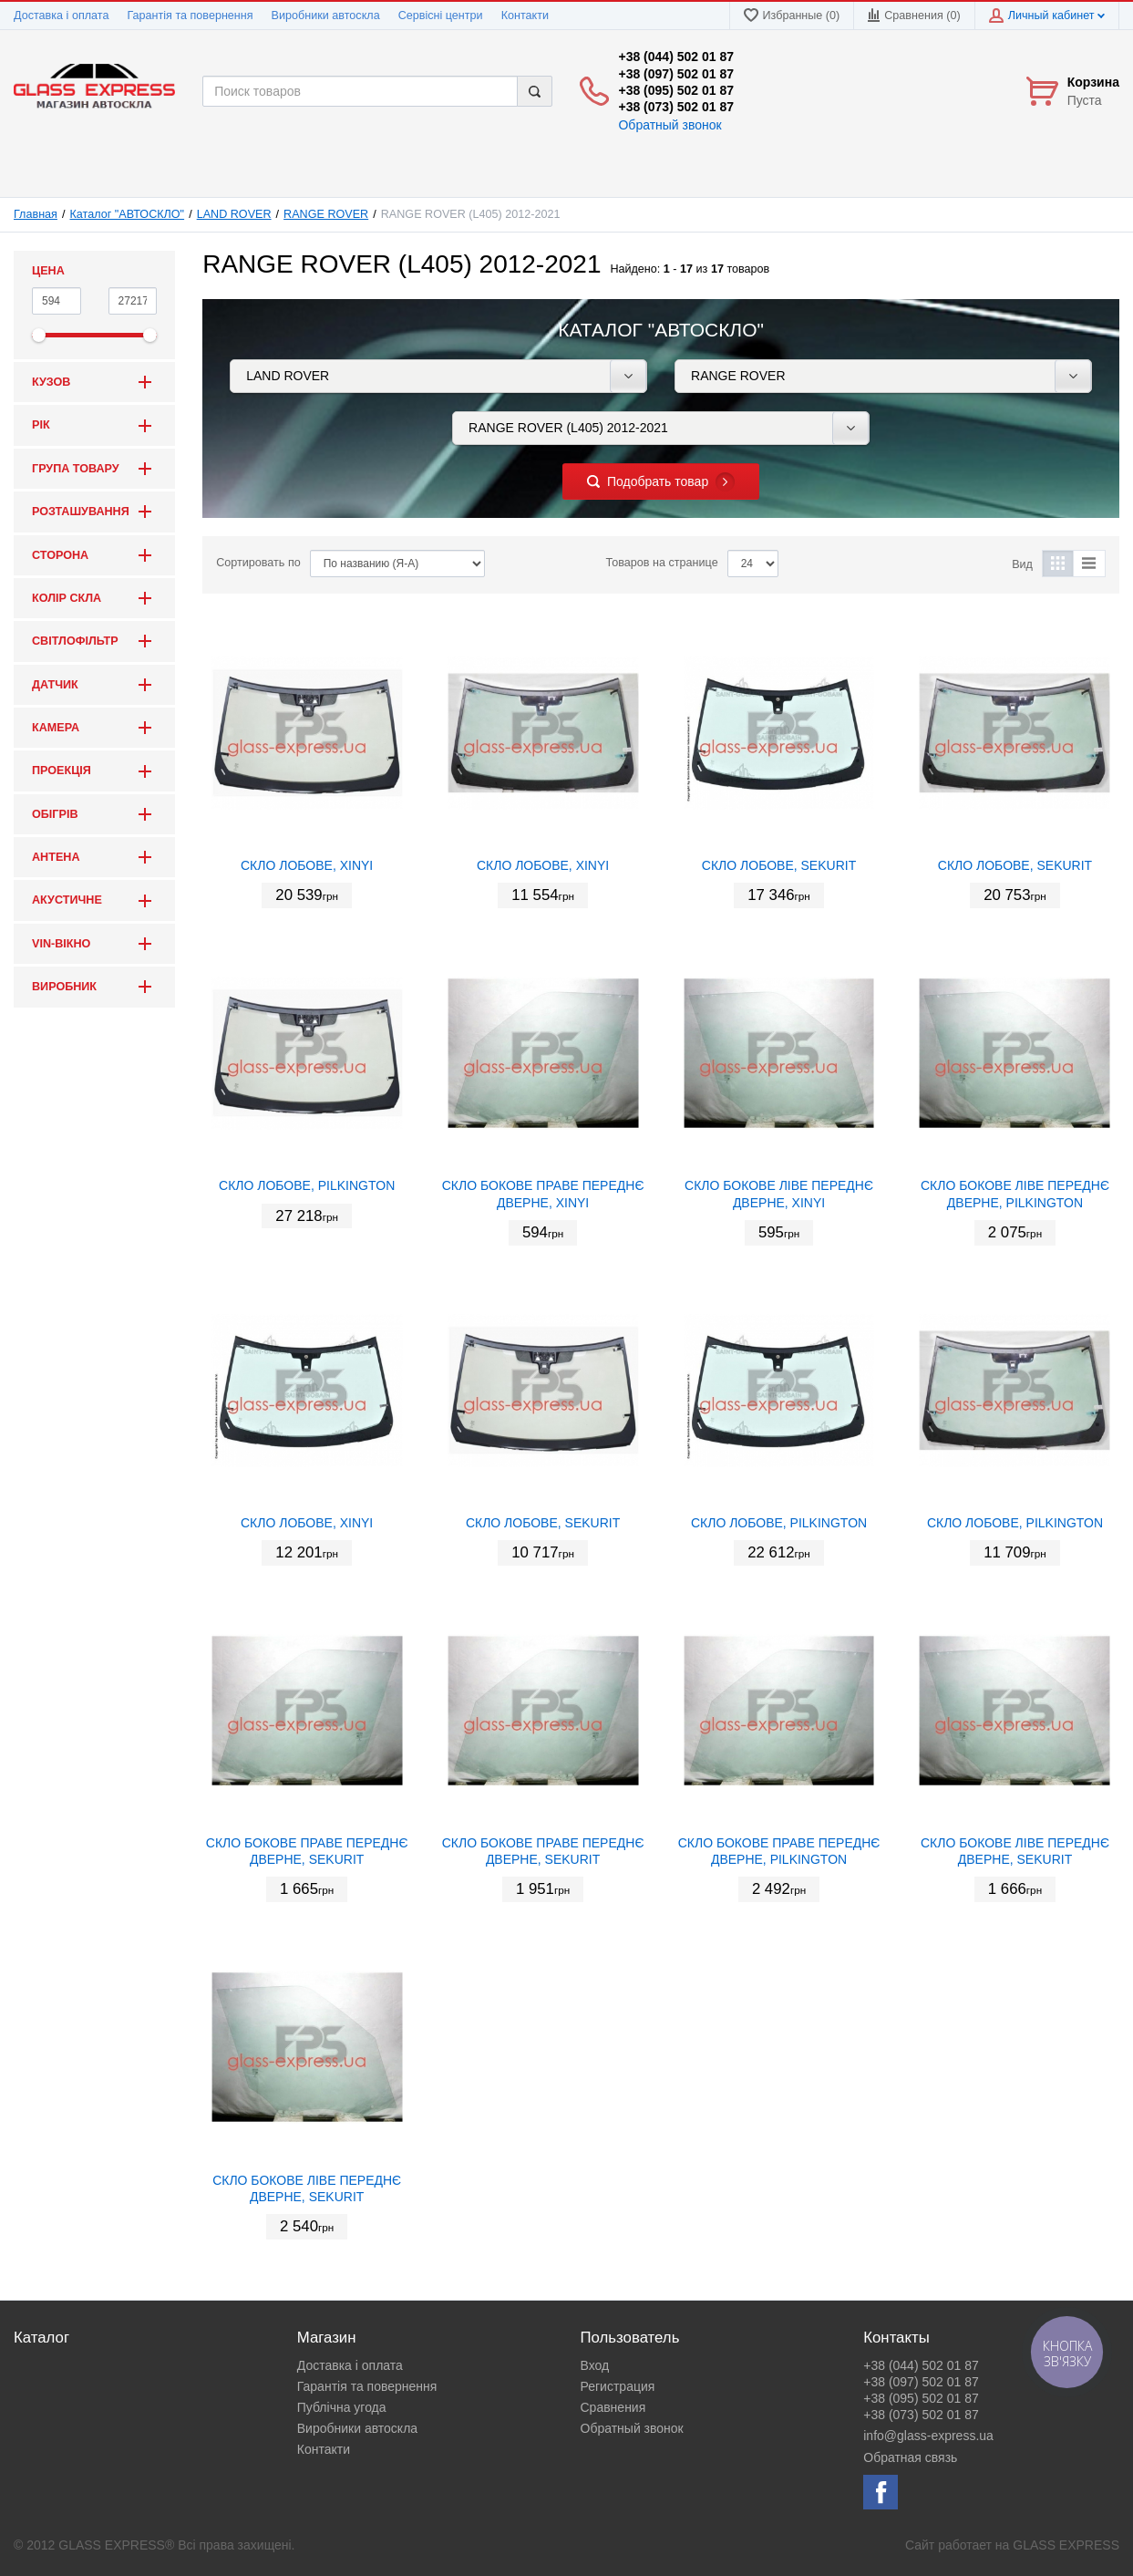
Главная (35, 214)
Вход (595, 2365)
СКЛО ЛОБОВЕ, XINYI (307, 865)
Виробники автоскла (326, 15)
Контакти (525, 15)
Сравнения (613, 2407)
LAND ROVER (234, 214)
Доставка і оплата (61, 15)
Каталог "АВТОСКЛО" (127, 214)
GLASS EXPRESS (1066, 2545)
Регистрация (618, 2386)
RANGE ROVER (325, 214)
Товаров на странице (662, 562)
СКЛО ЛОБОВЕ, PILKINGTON (307, 1185)
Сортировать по (258, 562)
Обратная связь (910, 2457)
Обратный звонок (669, 125)
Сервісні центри (440, 15)
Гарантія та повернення (189, 15)
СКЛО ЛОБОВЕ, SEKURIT (779, 865)
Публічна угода (341, 2407)
